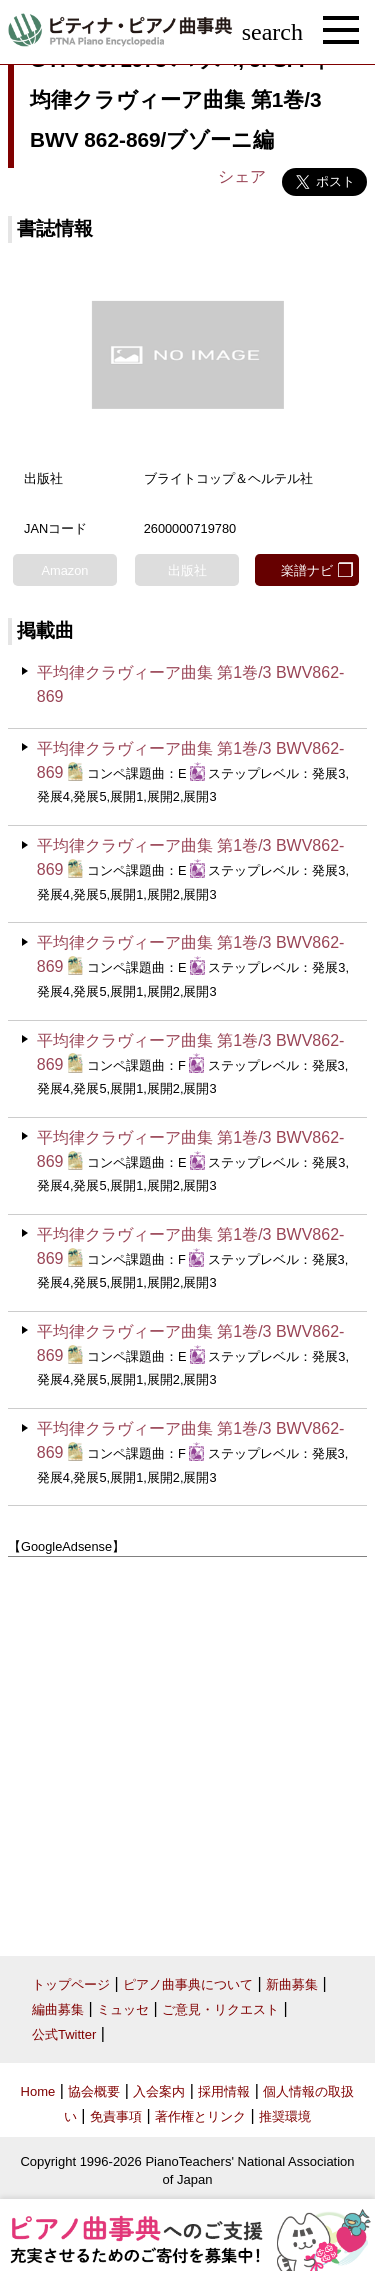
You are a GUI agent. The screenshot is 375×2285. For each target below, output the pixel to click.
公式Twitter (64, 2034)
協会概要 (94, 2091)
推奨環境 (285, 2116)
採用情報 (224, 2091)
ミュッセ (123, 2009)
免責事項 (116, 2116)
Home (38, 2091)
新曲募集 (292, 1984)
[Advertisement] (187, 1749)
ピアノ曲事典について (188, 1984)
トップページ (71, 1984)
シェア (242, 176)
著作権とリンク (200, 2116)
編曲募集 (58, 2009)
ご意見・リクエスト (220, 2009)
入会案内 (159, 2091)
